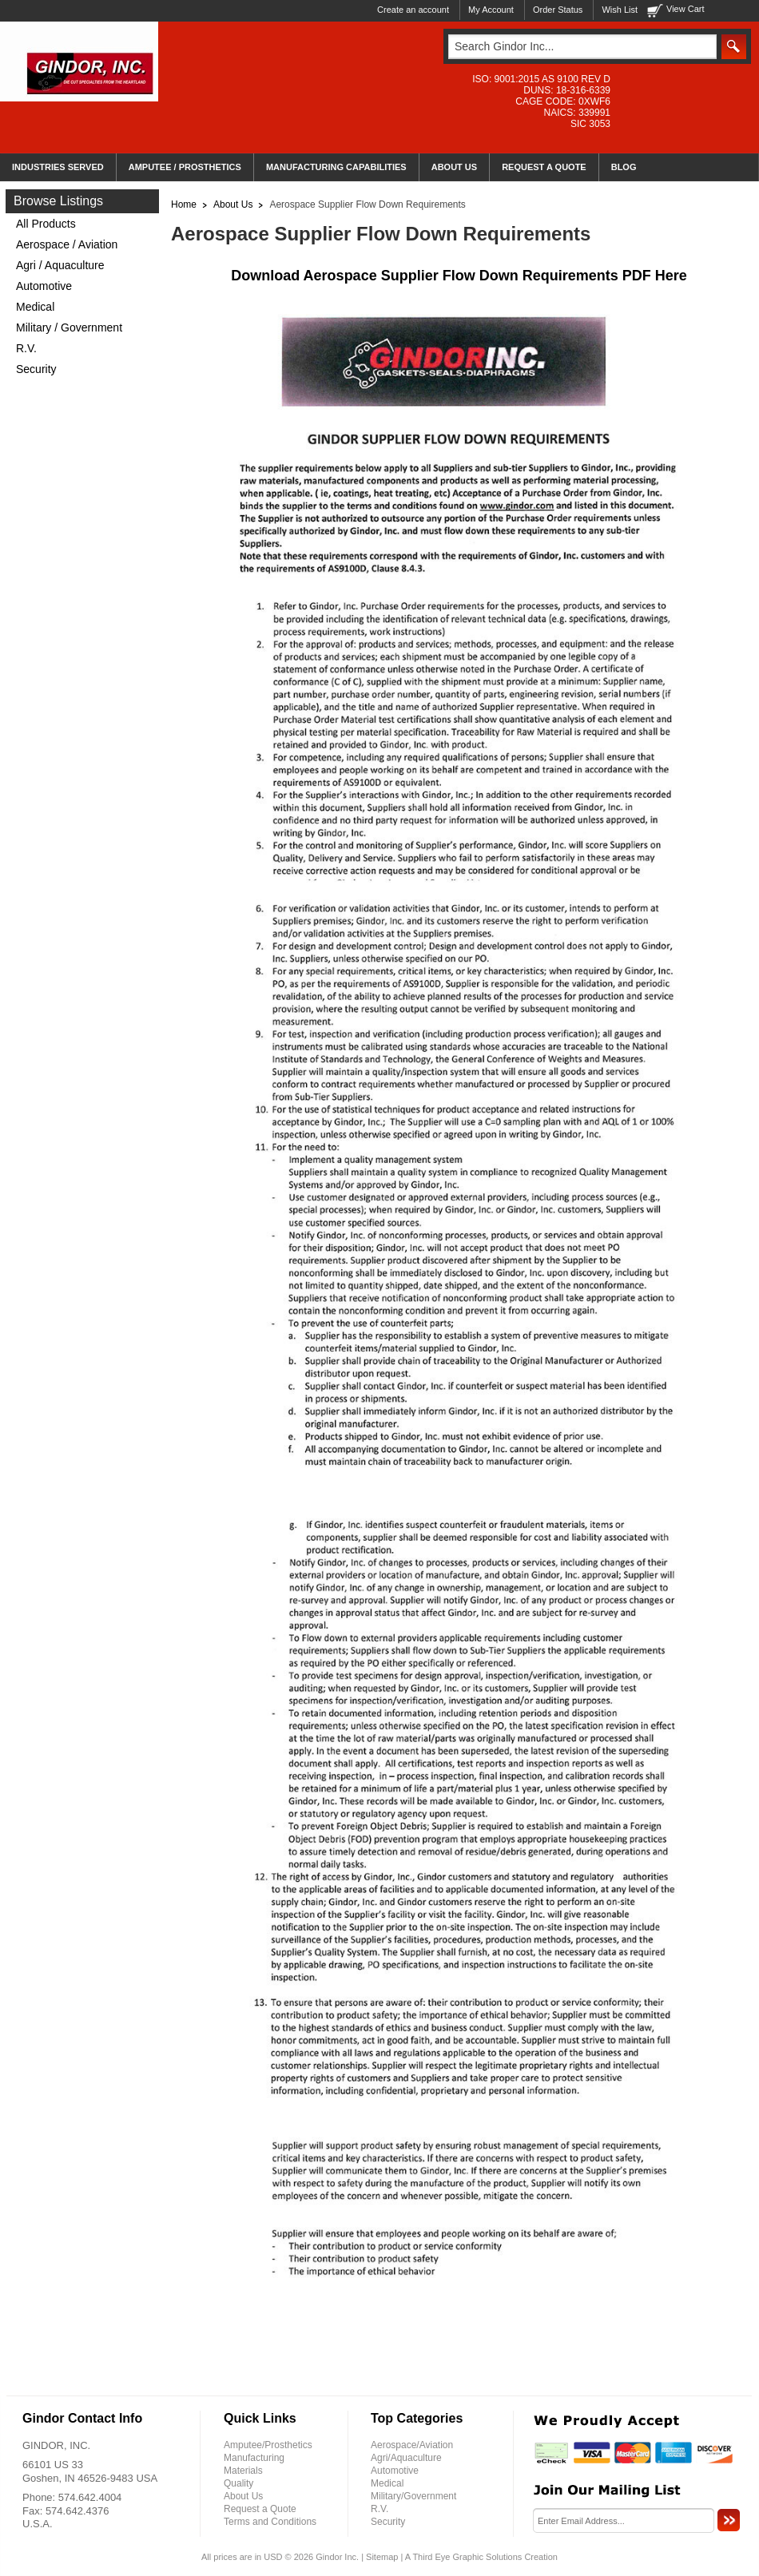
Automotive (44, 286)
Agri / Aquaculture (60, 265)
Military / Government (69, 327)
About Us (232, 204)
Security (36, 369)
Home (184, 204)
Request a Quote (260, 2508)
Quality (238, 2483)
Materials (243, 2470)
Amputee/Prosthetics (268, 2445)
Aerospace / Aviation (66, 244)
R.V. (26, 348)
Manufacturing (254, 2457)
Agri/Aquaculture (406, 2457)
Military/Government (413, 2496)
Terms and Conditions (270, 2521)
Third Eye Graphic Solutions (467, 2557)
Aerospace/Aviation (412, 2445)
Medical (35, 306)
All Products (46, 223)
